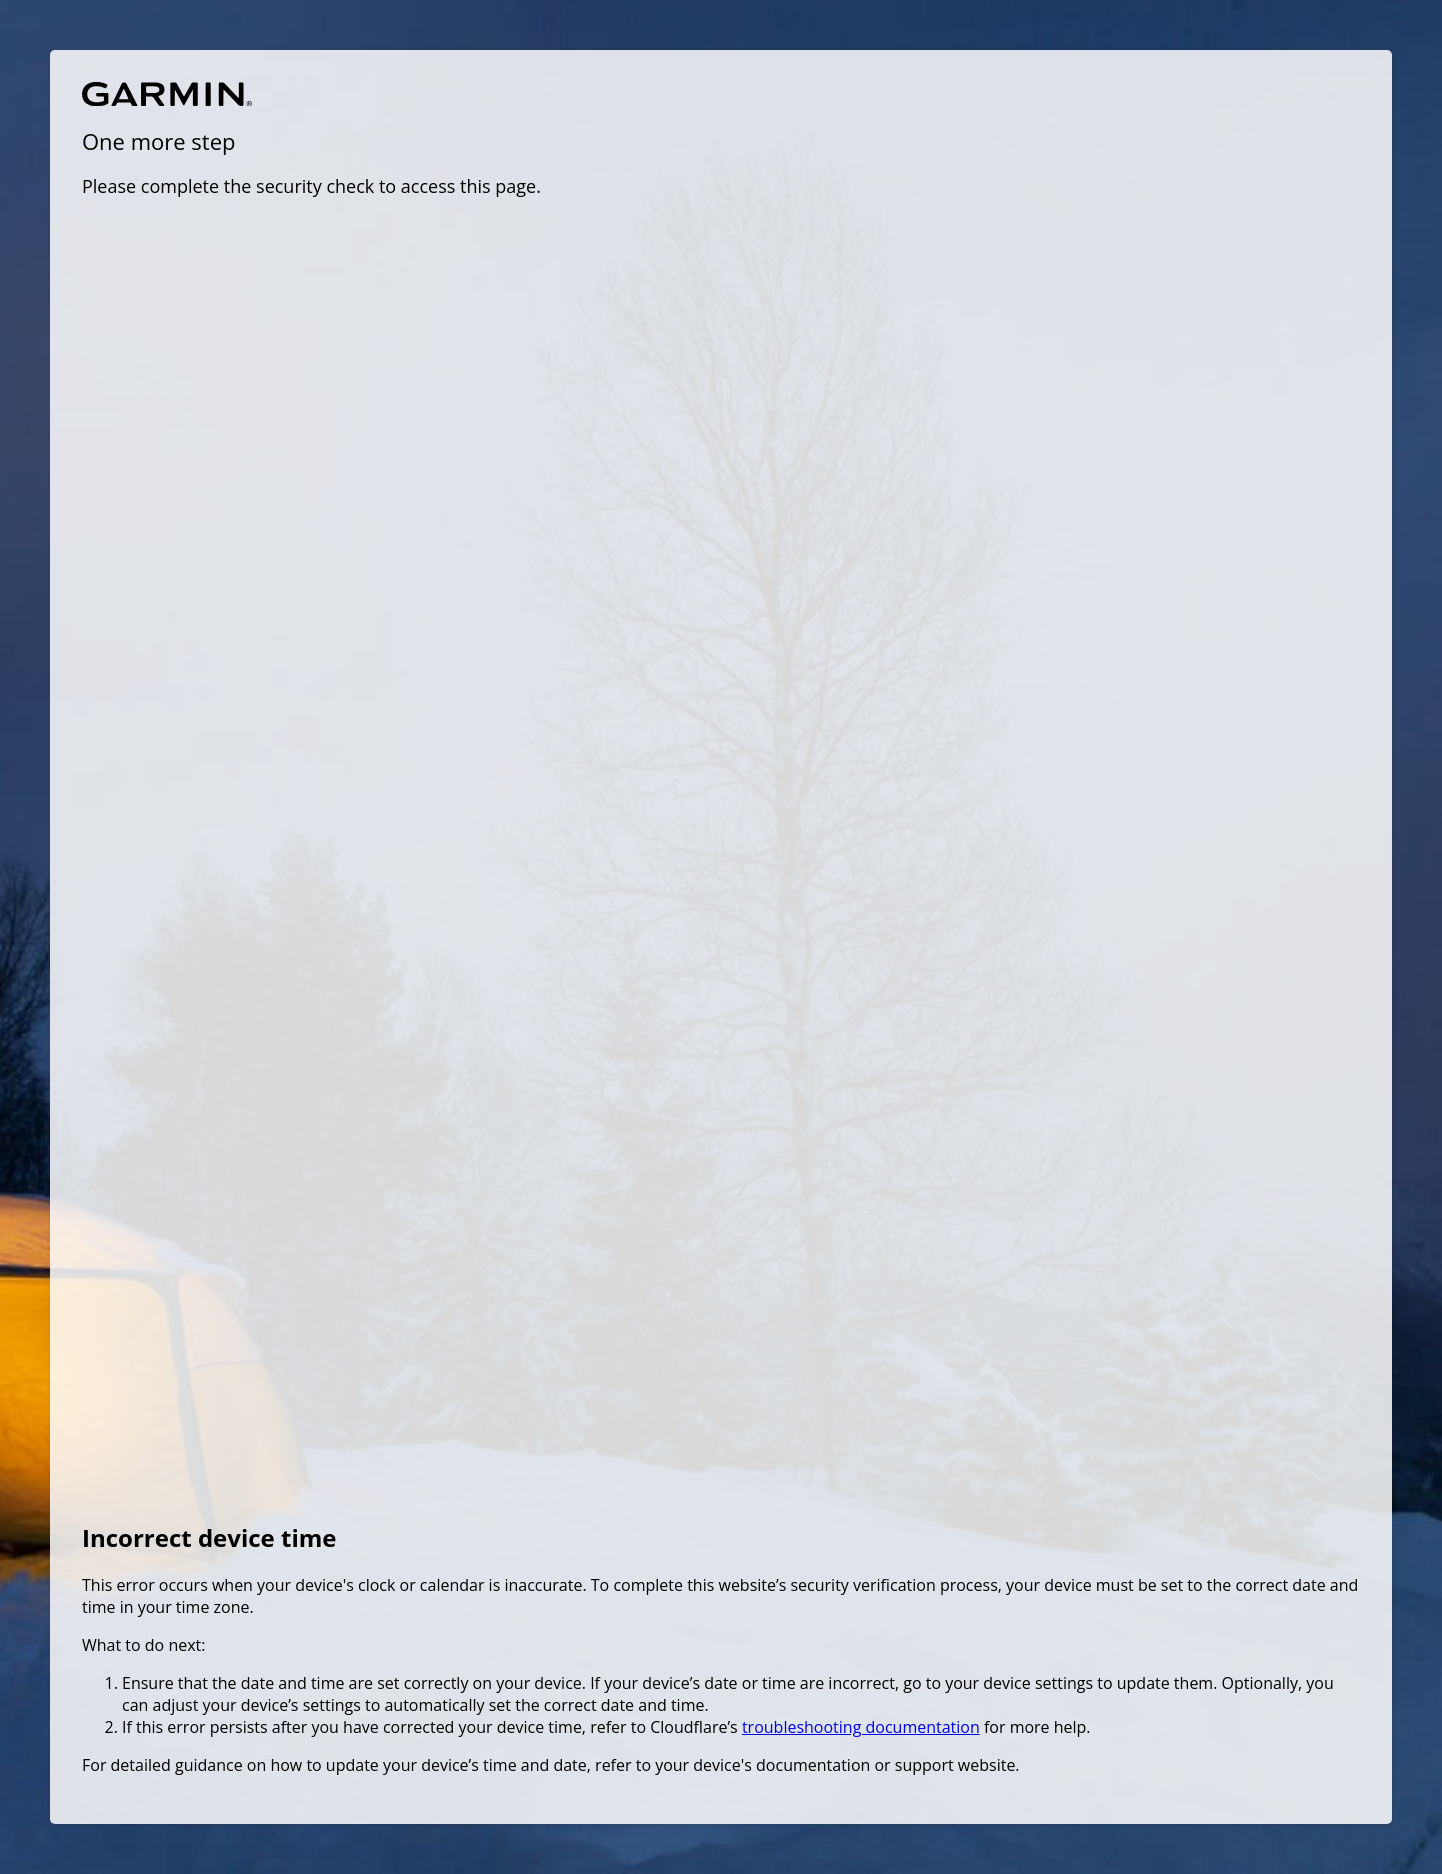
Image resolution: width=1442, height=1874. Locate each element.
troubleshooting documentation (861, 1727)
